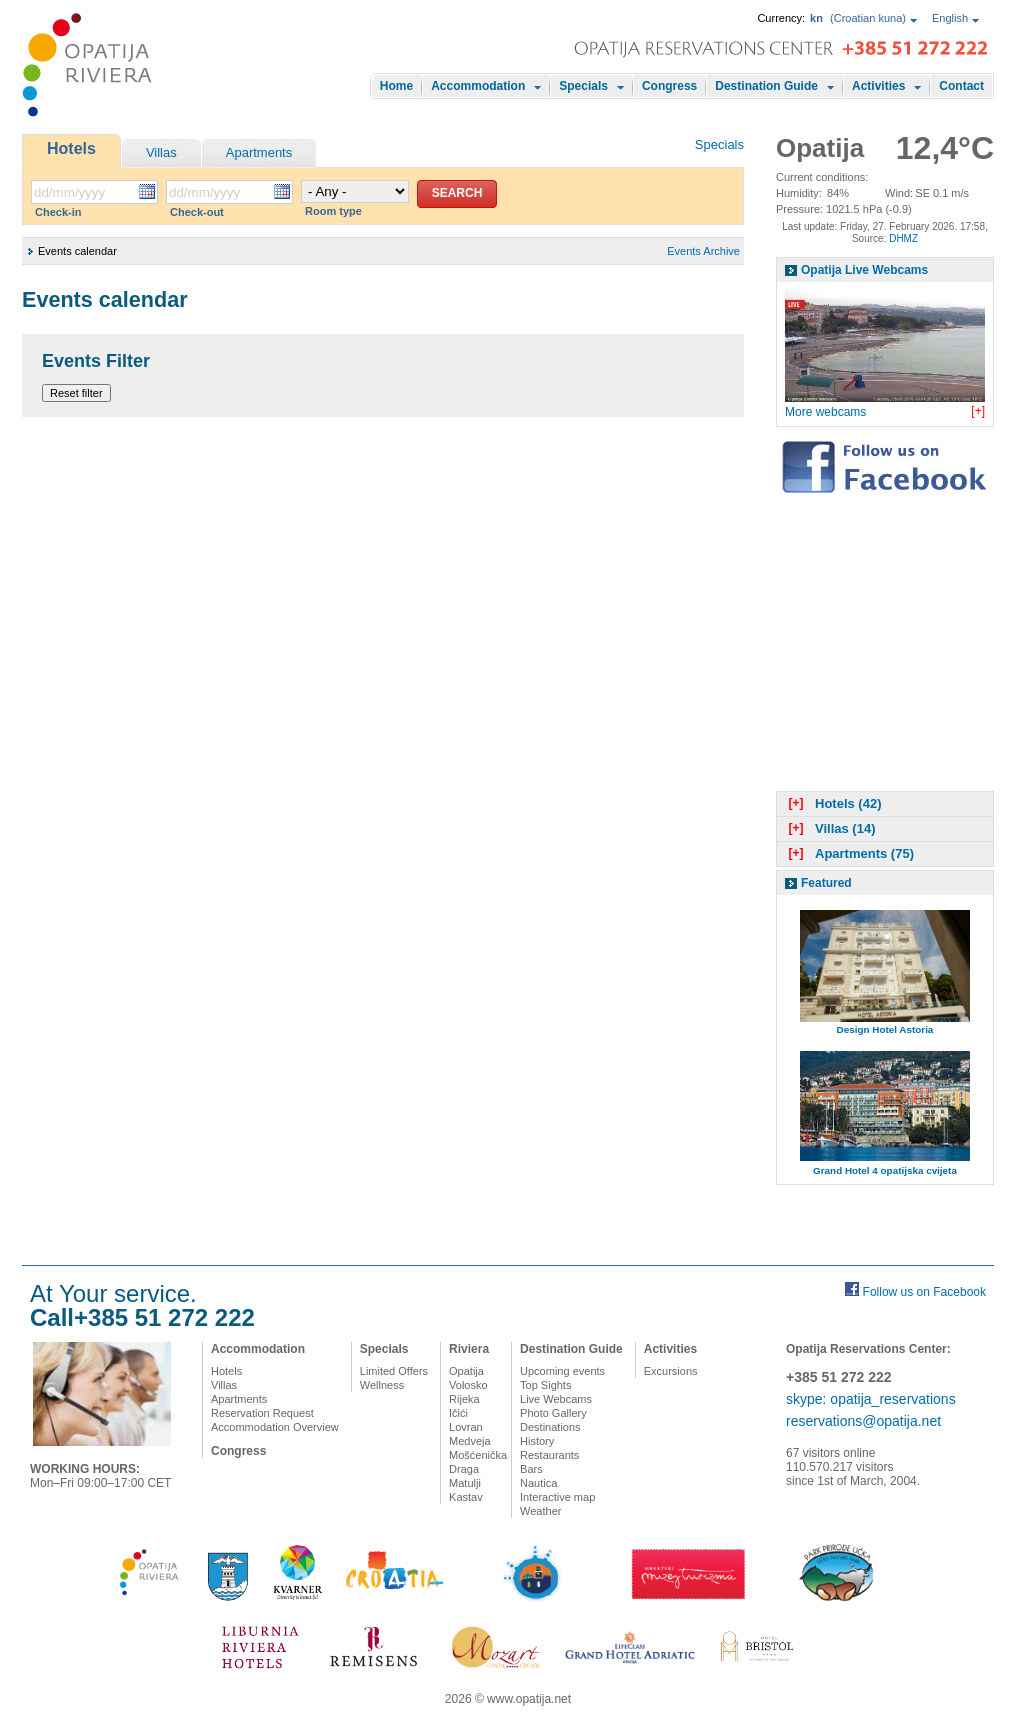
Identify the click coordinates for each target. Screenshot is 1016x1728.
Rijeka (464, 1399)
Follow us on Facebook (924, 1292)
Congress (669, 86)
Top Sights (545, 1385)
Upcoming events (562, 1371)
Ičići (458, 1413)
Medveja (470, 1441)
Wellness (382, 1385)
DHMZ (903, 238)
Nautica (538, 1483)
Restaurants (549, 1455)
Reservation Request (262, 1413)
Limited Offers (394, 1371)
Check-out (197, 212)
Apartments (259, 152)
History (537, 1441)
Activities (878, 86)
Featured (826, 883)
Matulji (465, 1483)
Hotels (71, 148)
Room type (333, 211)
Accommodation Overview (275, 1427)
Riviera (469, 1349)
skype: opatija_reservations (871, 1399)
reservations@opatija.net (863, 1421)
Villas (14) (829, 828)
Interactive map (557, 1497)
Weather (540, 1511)
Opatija (466, 1371)
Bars (531, 1469)
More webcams (825, 412)
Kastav (466, 1497)
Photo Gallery (553, 1413)
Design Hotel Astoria (885, 1029)
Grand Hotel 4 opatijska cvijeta (885, 1170)
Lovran (466, 1427)
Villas (161, 152)
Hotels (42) (832, 803)
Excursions (671, 1371)
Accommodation (478, 86)
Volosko (468, 1385)
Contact (961, 86)
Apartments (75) (849, 853)
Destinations (550, 1427)
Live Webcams (556, 1399)
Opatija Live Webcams (864, 270)
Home (396, 86)
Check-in (58, 212)
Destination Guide (766, 86)
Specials (583, 86)
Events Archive (703, 251)
